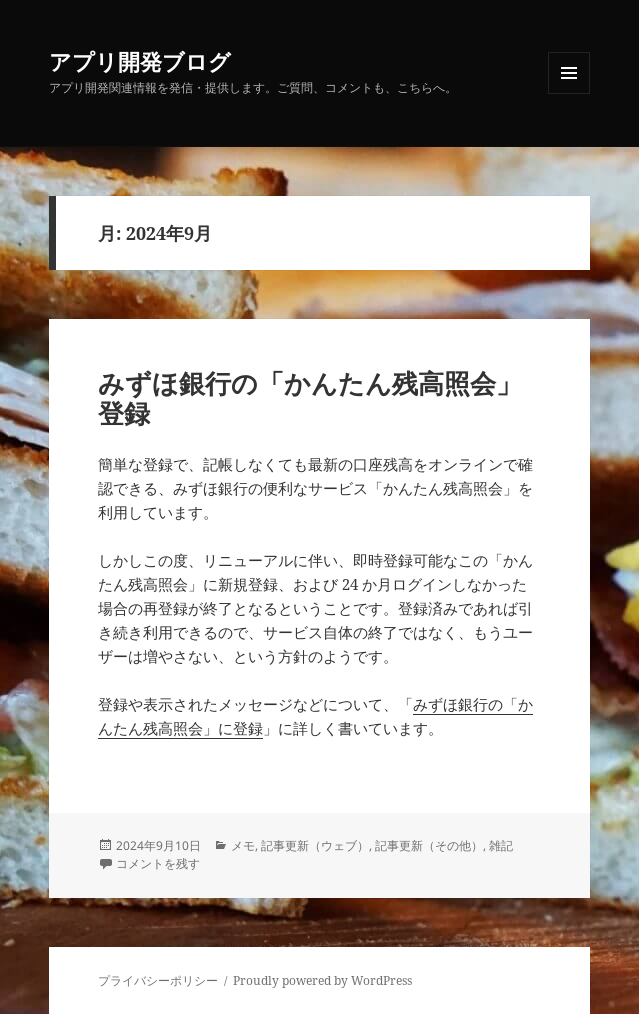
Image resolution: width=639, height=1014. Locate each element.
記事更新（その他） (429, 845)
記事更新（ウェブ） (315, 845)
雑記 (501, 845)
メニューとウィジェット (569, 93)
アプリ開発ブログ (140, 61)
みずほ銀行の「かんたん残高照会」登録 (310, 398)
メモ (243, 845)
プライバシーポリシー (158, 980)
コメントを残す (158, 863)
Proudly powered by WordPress (322, 980)
